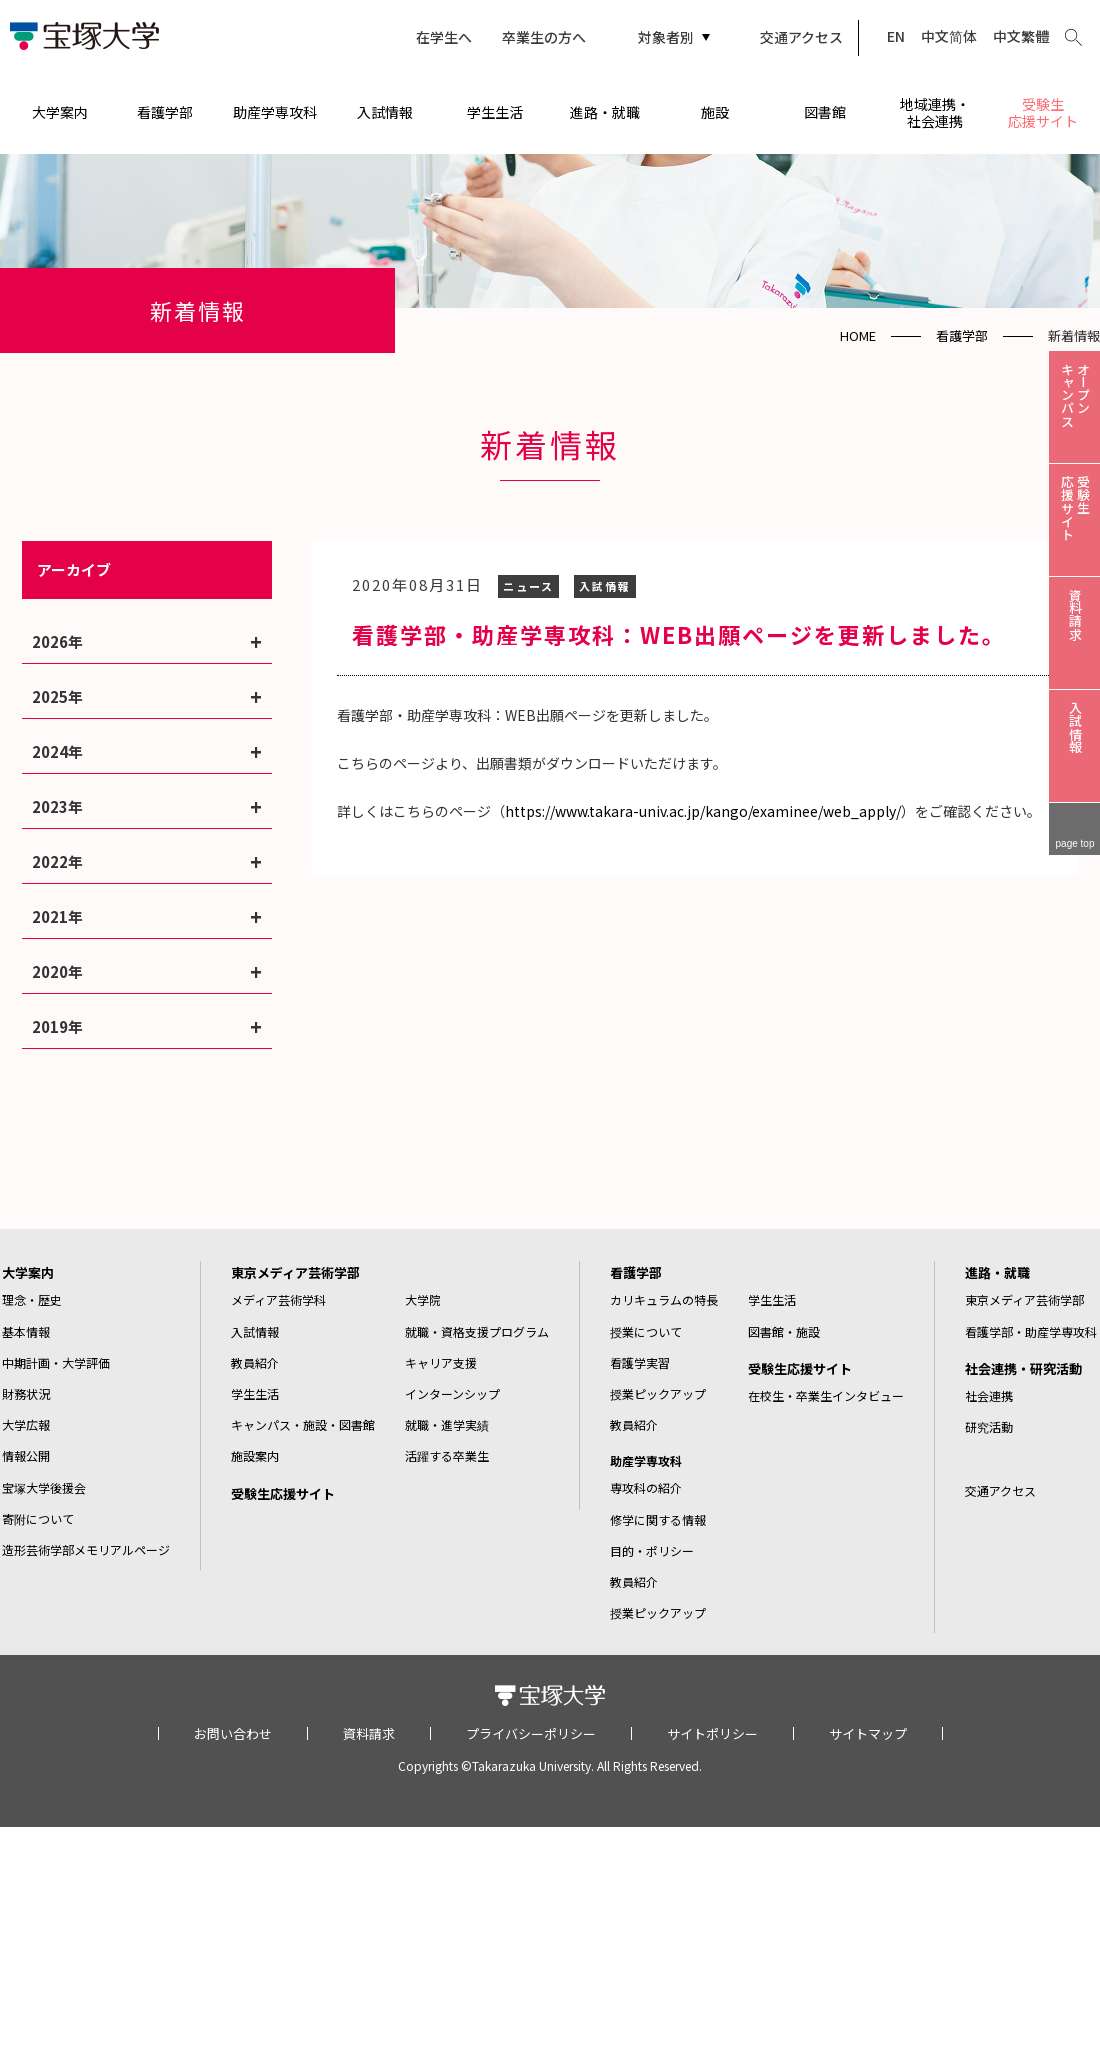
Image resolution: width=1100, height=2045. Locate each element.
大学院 (423, 1299)
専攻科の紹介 (646, 1487)
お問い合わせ (233, 1733)
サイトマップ (868, 1733)
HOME (858, 335)
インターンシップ (452, 1393)
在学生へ (444, 37)
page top (1075, 843)
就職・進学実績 (447, 1424)
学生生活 (495, 112)
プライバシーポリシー (531, 1733)
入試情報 (385, 112)
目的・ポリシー (652, 1550)
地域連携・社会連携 (935, 112)
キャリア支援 (441, 1362)
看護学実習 (640, 1362)
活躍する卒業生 (447, 1455)
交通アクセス (801, 37)
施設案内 (255, 1455)
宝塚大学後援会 (44, 1487)
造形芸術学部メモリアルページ (86, 1549)
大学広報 (26, 1424)
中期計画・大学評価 (56, 1362)
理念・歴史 (32, 1299)
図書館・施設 (784, 1331)
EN (896, 36)
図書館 (825, 112)
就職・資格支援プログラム (477, 1331)
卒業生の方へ (544, 37)
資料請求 (369, 1733)
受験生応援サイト (1043, 112)
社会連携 (989, 1395)
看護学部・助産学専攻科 (1031, 1331)
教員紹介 (255, 1362)
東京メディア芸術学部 (295, 1272)
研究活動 (989, 1426)
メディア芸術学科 (278, 1299)
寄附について (38, 1518)
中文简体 (949, 36)
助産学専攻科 (275, 112)
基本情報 (26, 1331)
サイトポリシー (712, 1733)
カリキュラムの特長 (664, 1299)
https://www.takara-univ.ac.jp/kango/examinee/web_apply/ (703, 811)
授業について (646, 1331)
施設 (715, 112)
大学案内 (60, 112)
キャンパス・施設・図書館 (303, 1424)
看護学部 (165, 112)
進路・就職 (605, 112)
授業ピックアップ (658, 1393)
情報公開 (26, 1455)
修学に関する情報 (658, 1519)
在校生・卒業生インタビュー (826, 1395)
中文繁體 (1021, 36)
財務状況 (26, 1393)
